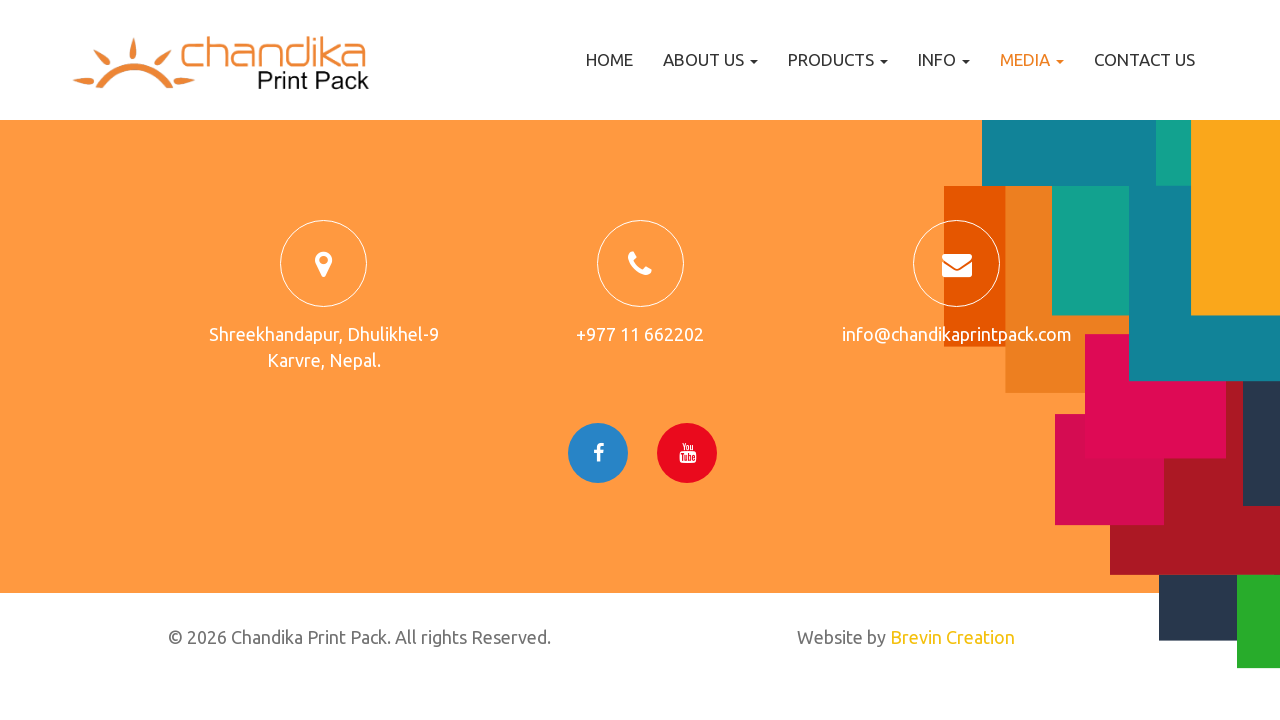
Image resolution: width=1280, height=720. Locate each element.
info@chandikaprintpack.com (957, 334)
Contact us (1144, 59)
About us (710, 59)
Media (1032, 59)
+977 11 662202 (640, 334)
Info (944, 59)
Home (609, 59)
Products (838, 59)
